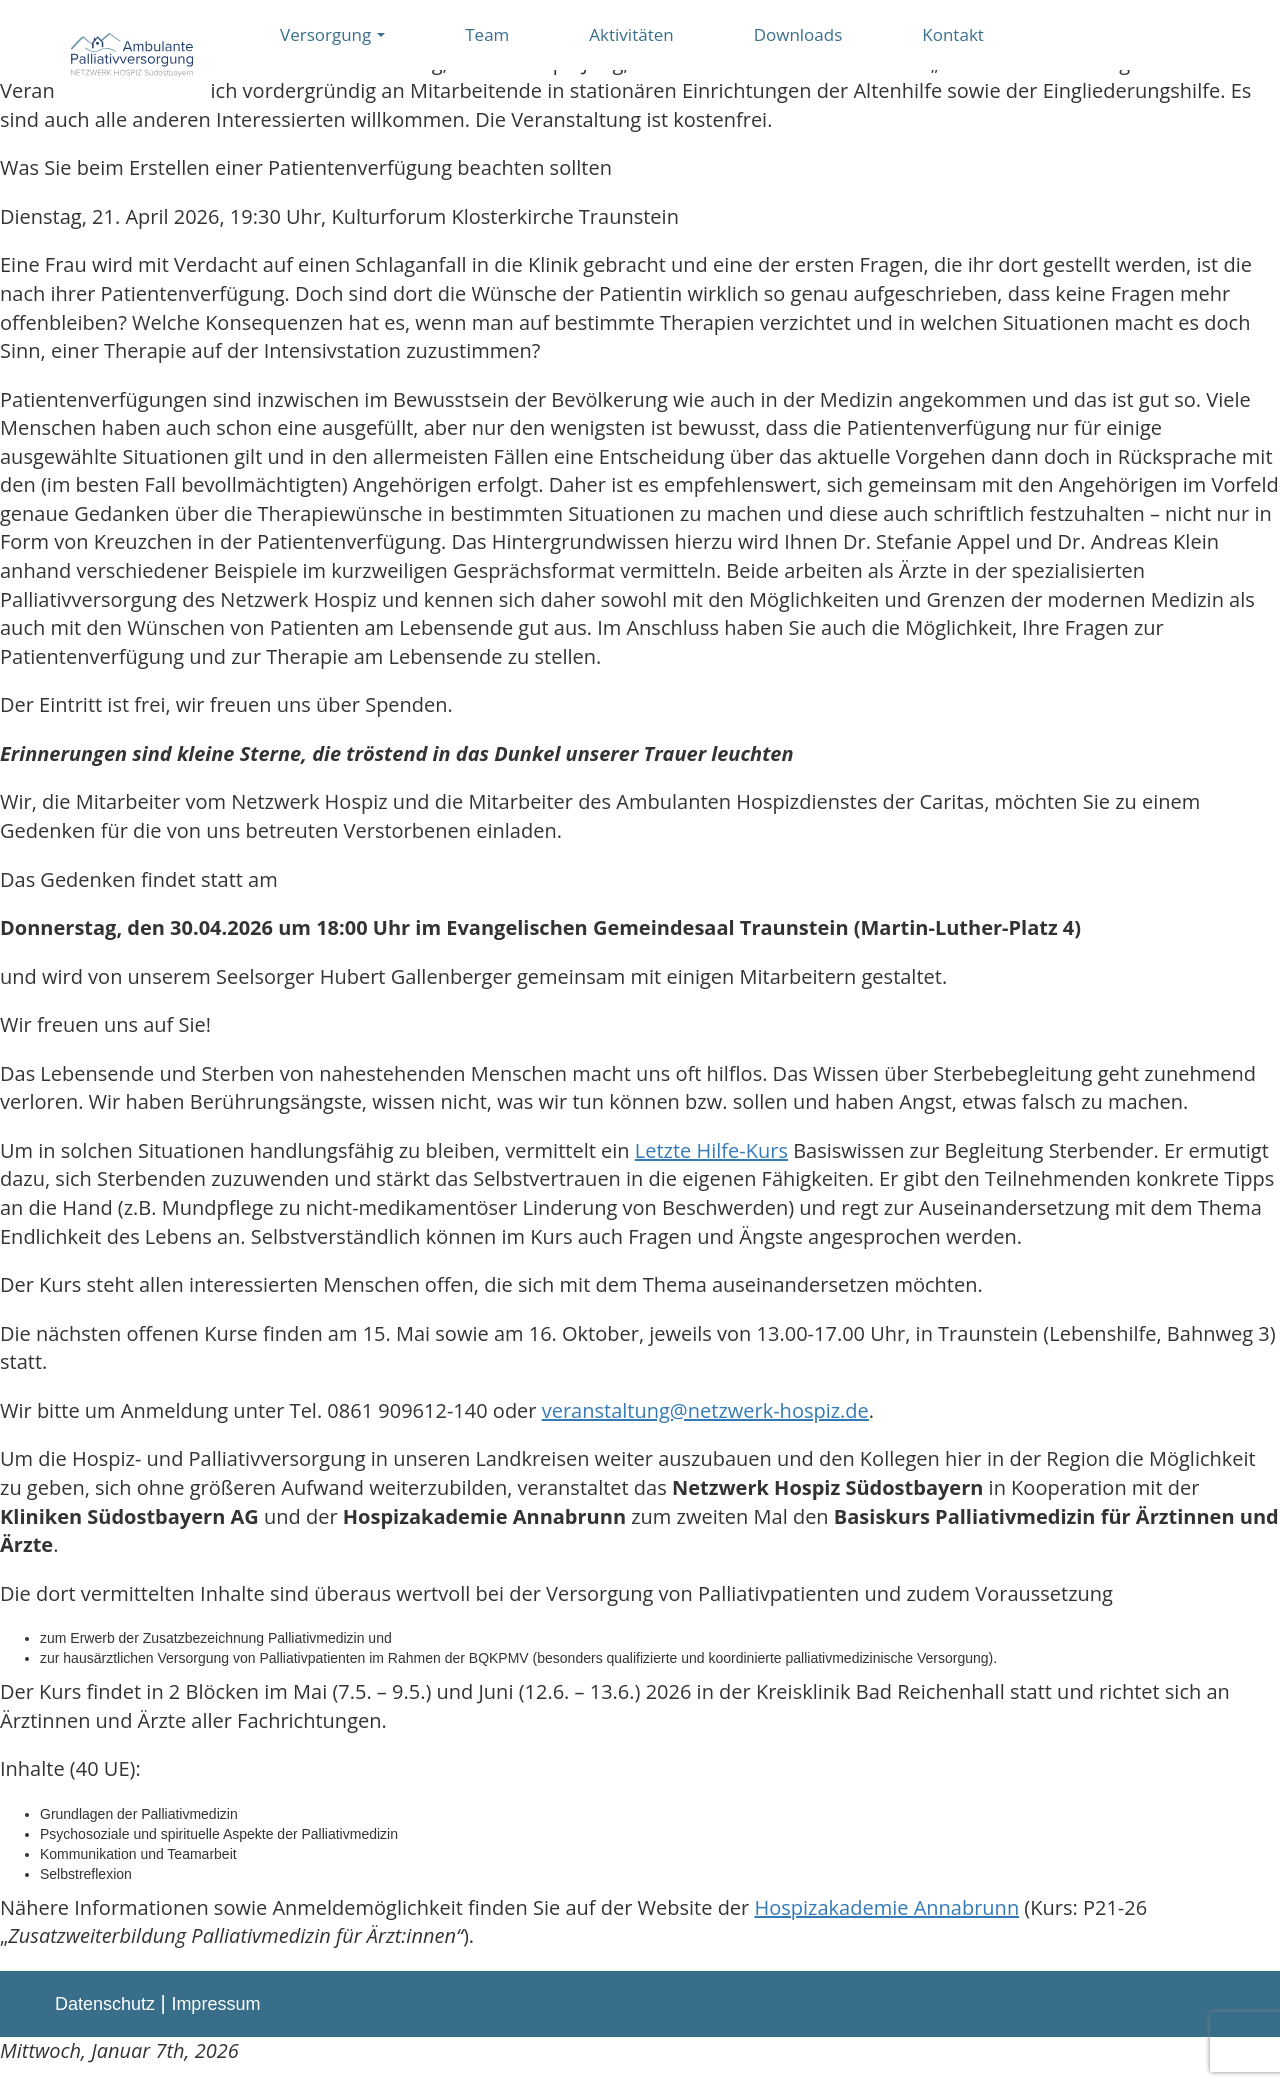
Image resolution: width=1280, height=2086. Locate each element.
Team (487, 34)
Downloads (798, 34)
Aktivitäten (631, 34)
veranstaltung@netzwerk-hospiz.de (705, 1410)
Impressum (215, 2004)
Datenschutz (105, 2004)
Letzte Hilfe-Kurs (711, 1150)
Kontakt (953, 34)
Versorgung (332, 34)
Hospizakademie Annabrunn (886, 1907)
